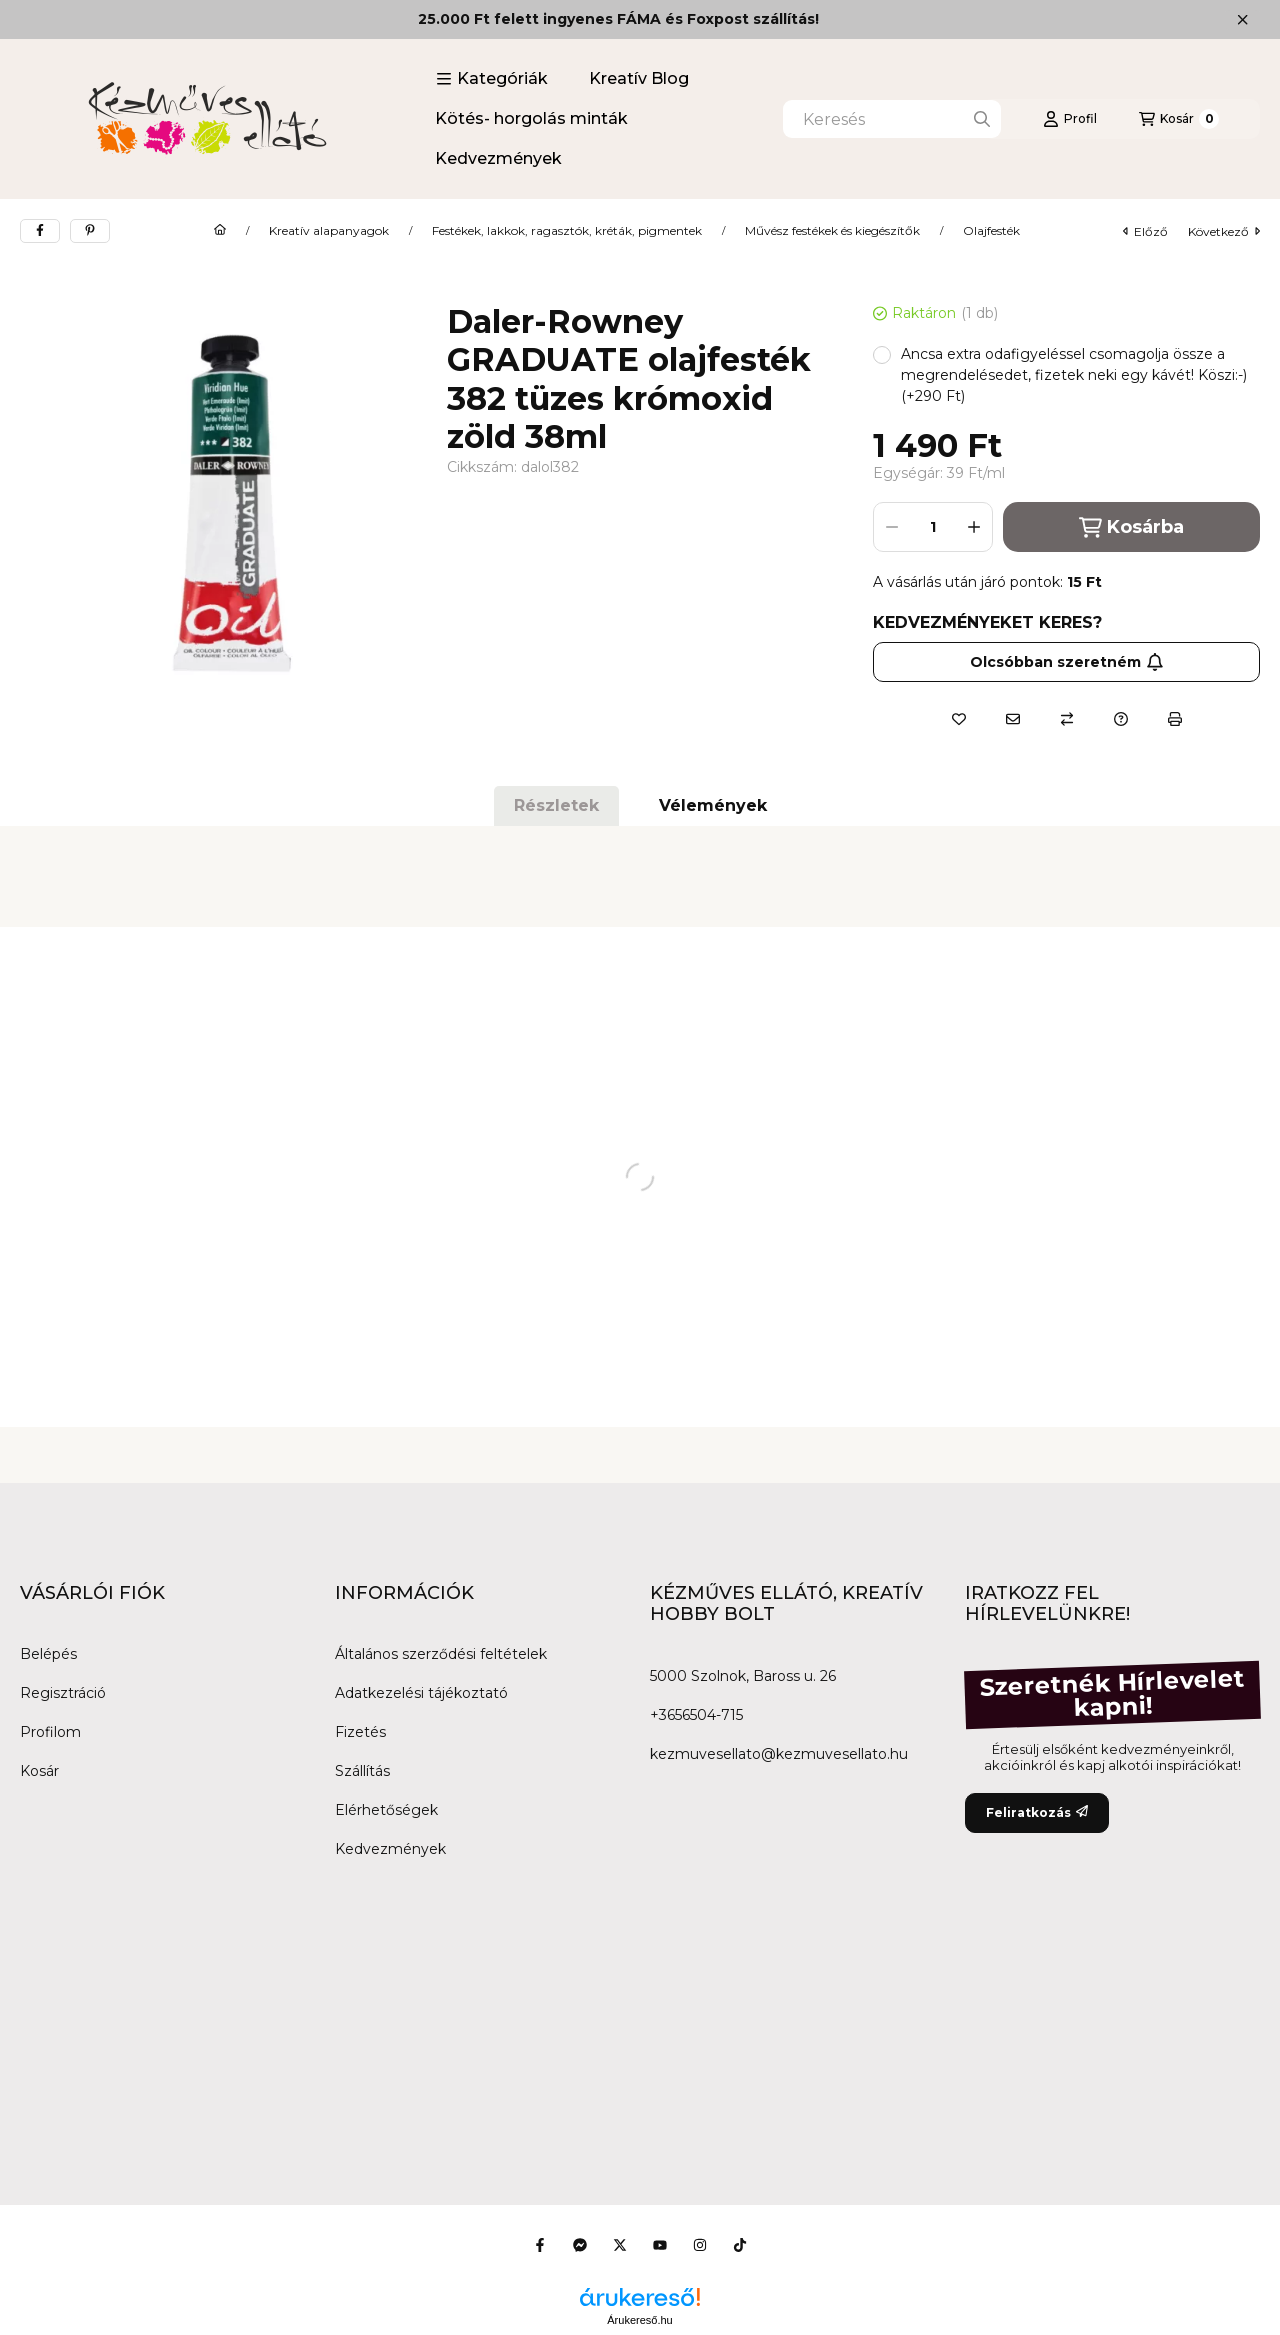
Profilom (50, 1732)
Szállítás (362, 1771)
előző (1145, 231)
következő (1224, 231)
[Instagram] (700, 2245)
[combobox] (892, 119)
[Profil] (1070, 119)
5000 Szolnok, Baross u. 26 (743, 1676)
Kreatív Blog (639, 78)
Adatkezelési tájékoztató (421, 1693)
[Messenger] (580, 2245)
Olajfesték (991, 231)
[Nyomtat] (1175, 719)
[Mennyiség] (933, 527)
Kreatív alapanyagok (329, 231)
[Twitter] (620, 2245)
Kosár (39, 1771)
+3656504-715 (696, 1715)
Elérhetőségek (386, 1810)
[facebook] (40, 231)
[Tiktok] (740, 2245)
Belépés (48, 1654)
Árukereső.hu (639, 2320)
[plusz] (974, 527)
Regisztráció (63, 1693)
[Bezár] (1242, 20)
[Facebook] (540, 2245)
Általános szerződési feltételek (441, 1654)
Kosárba (1131, 527)
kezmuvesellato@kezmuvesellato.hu (779, 1754)
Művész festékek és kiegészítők (832, 231)
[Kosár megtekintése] (1179, 119)
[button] (492, 79)
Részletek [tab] (556, 805)
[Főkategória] (220, 231)
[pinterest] (90, 231)
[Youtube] (660, 2245)
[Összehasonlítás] (1067, 719)
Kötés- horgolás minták (531, 118)
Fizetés (360, 1732)
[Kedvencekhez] (959, 719)
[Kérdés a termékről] (1121, 719)
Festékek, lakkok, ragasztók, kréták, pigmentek (567, 231)
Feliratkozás (1037, 1812)
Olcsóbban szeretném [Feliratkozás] (1067, 662)
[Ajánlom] (1013, 719)
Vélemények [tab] (713, 805)
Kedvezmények (498, 158)
